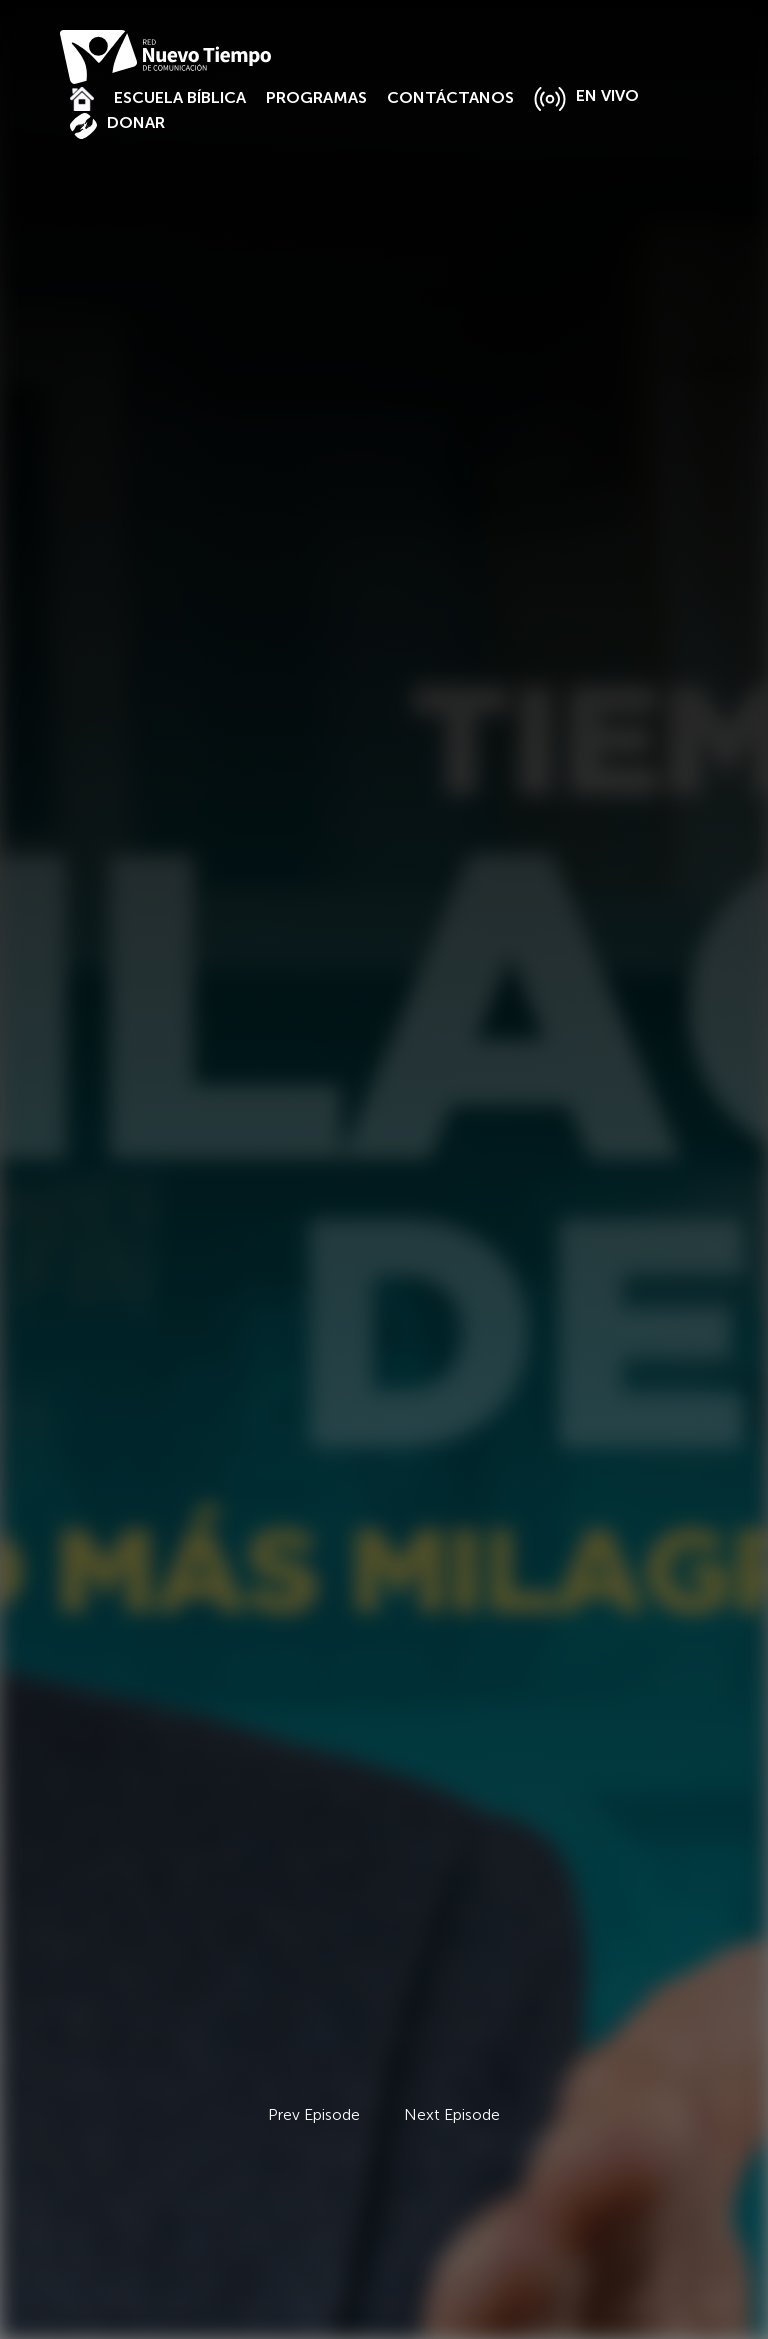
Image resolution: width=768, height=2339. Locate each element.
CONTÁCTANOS (450, 97)
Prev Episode (314, 2114)
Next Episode (452, 2114)
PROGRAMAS (316, 97)
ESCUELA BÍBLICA (180, 97)
